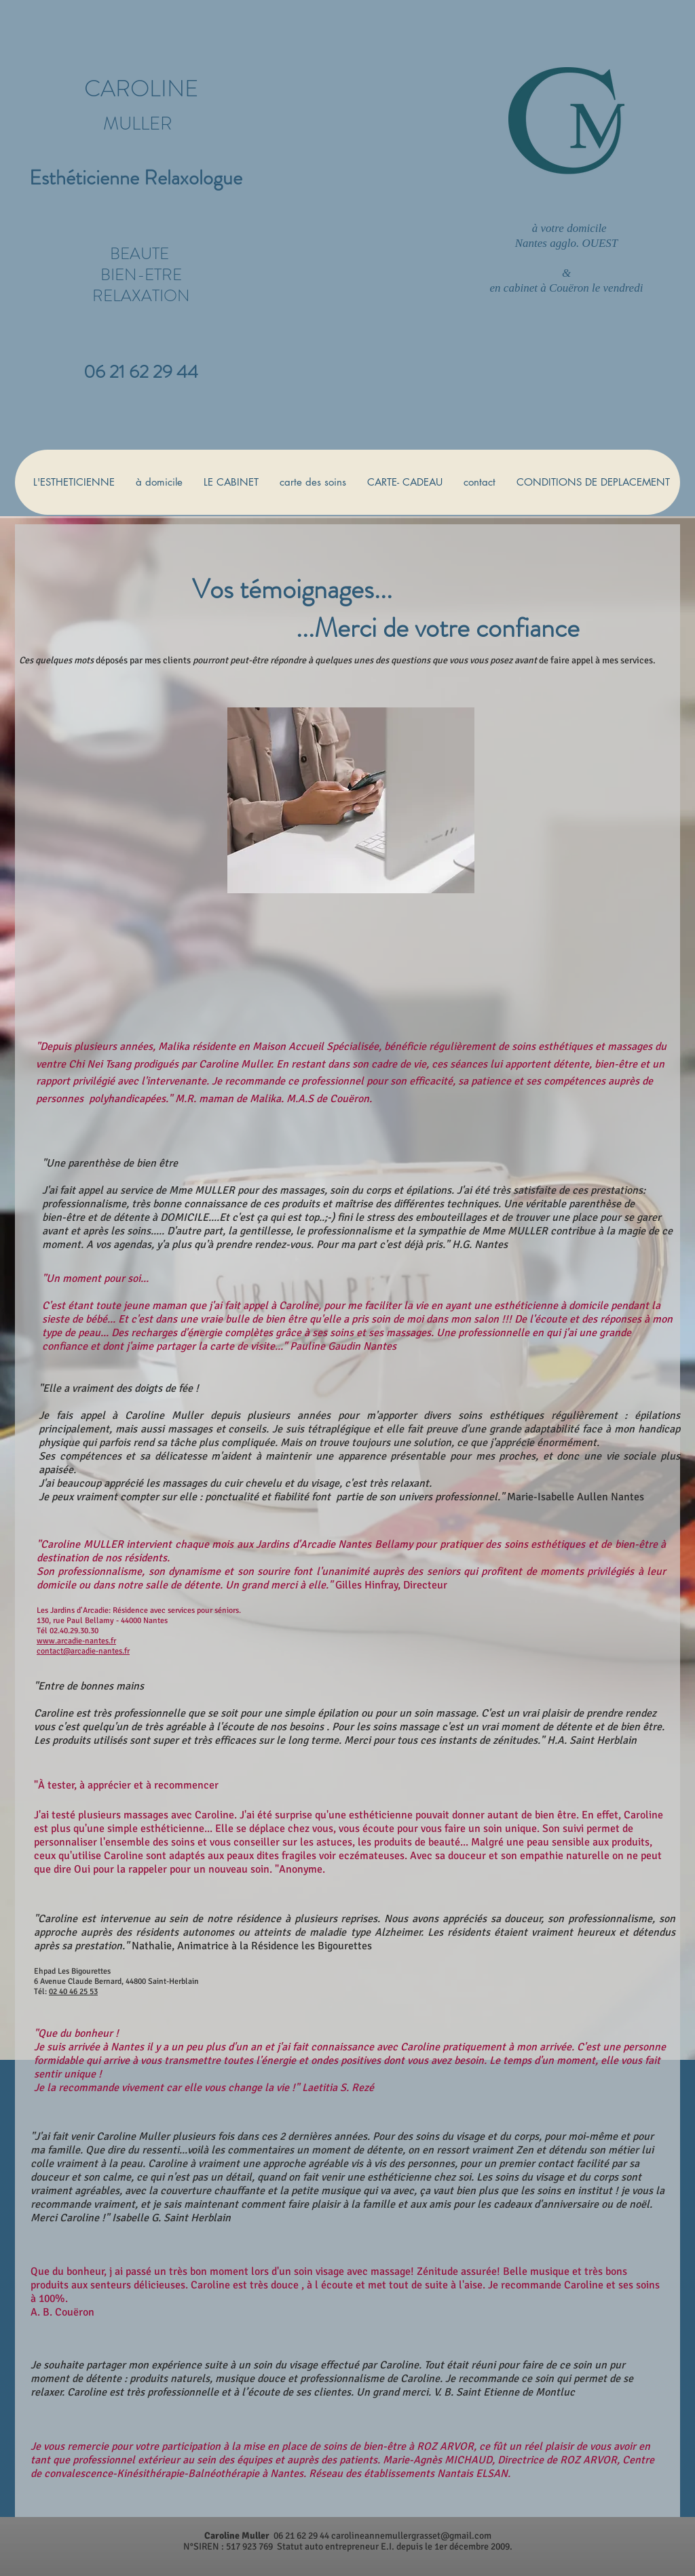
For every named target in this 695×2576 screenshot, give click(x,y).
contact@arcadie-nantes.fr (83, 1651)
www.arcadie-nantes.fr (76, 1641)
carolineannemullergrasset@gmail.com (411, 2535)
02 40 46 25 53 (73, 1992)
